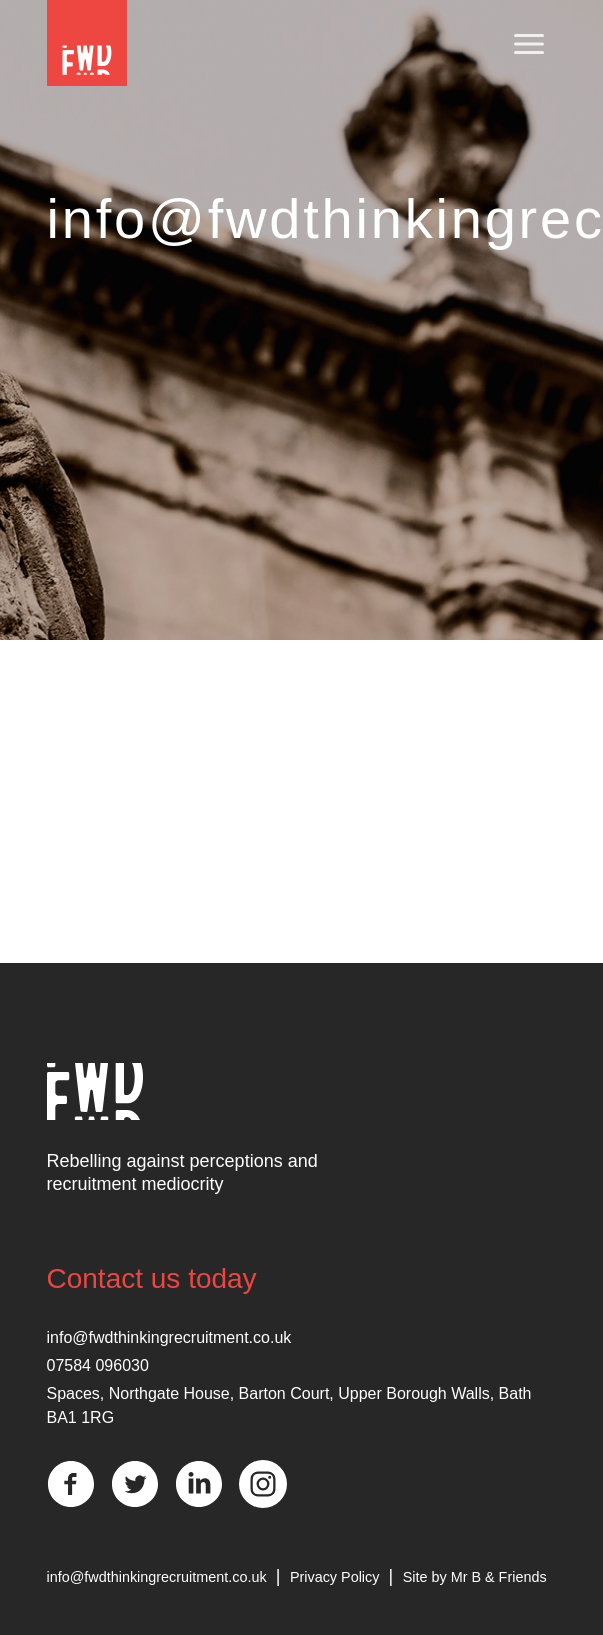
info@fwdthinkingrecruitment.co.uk (169, 1337)
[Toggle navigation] (529, 45)
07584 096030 (98, 1365)
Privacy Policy (335, 1577)
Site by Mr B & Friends (475, 1577)
